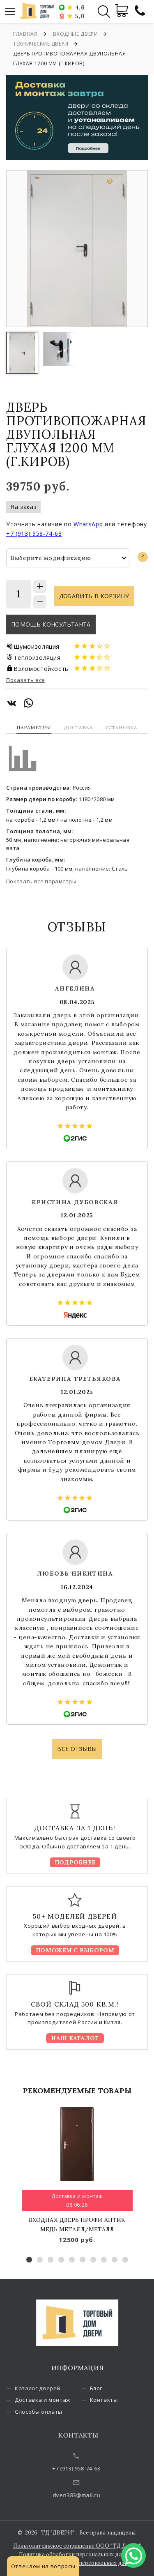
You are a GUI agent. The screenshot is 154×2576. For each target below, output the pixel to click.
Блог (105, 2388)
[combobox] (67, 557)
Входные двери (75, 33)
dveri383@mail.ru (89, 2495)
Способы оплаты (48, 2411)
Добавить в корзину (94, 596)
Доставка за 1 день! (74, 1828)
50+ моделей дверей (75, 1916)
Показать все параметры (41, 881)
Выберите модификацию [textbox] (51, 558)
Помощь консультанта (51, 624)
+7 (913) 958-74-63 (34, 533)
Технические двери (41, 43)
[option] (77, 248)
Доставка (78, 727)
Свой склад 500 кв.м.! (75, 2004)
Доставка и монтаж (52, 2400)
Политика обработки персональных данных (77, 2554)
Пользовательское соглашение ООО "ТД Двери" (77, 2545)
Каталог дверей (47, 2388)
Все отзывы (77, 1749)
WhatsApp (88, 524)
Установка (121, 727)
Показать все (25, 680)
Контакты (113, 2400)
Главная (25, 33)
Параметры (33, 727)
